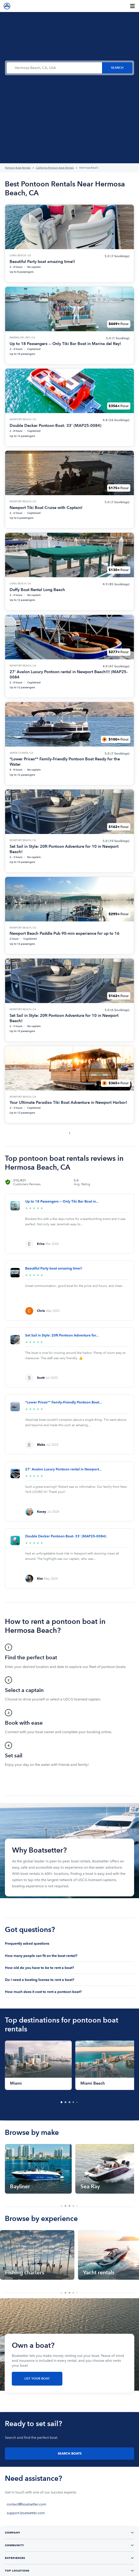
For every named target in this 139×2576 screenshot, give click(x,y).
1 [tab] (62, 2102)
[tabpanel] (38, 2065)
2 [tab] (66, 2102)
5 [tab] (78, 2102)
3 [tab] (70, 2102)
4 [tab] (74, 2102)
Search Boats (70, 2453)
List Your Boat (37, 2378)
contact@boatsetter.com (26, 2504)
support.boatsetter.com (26, 2513)
